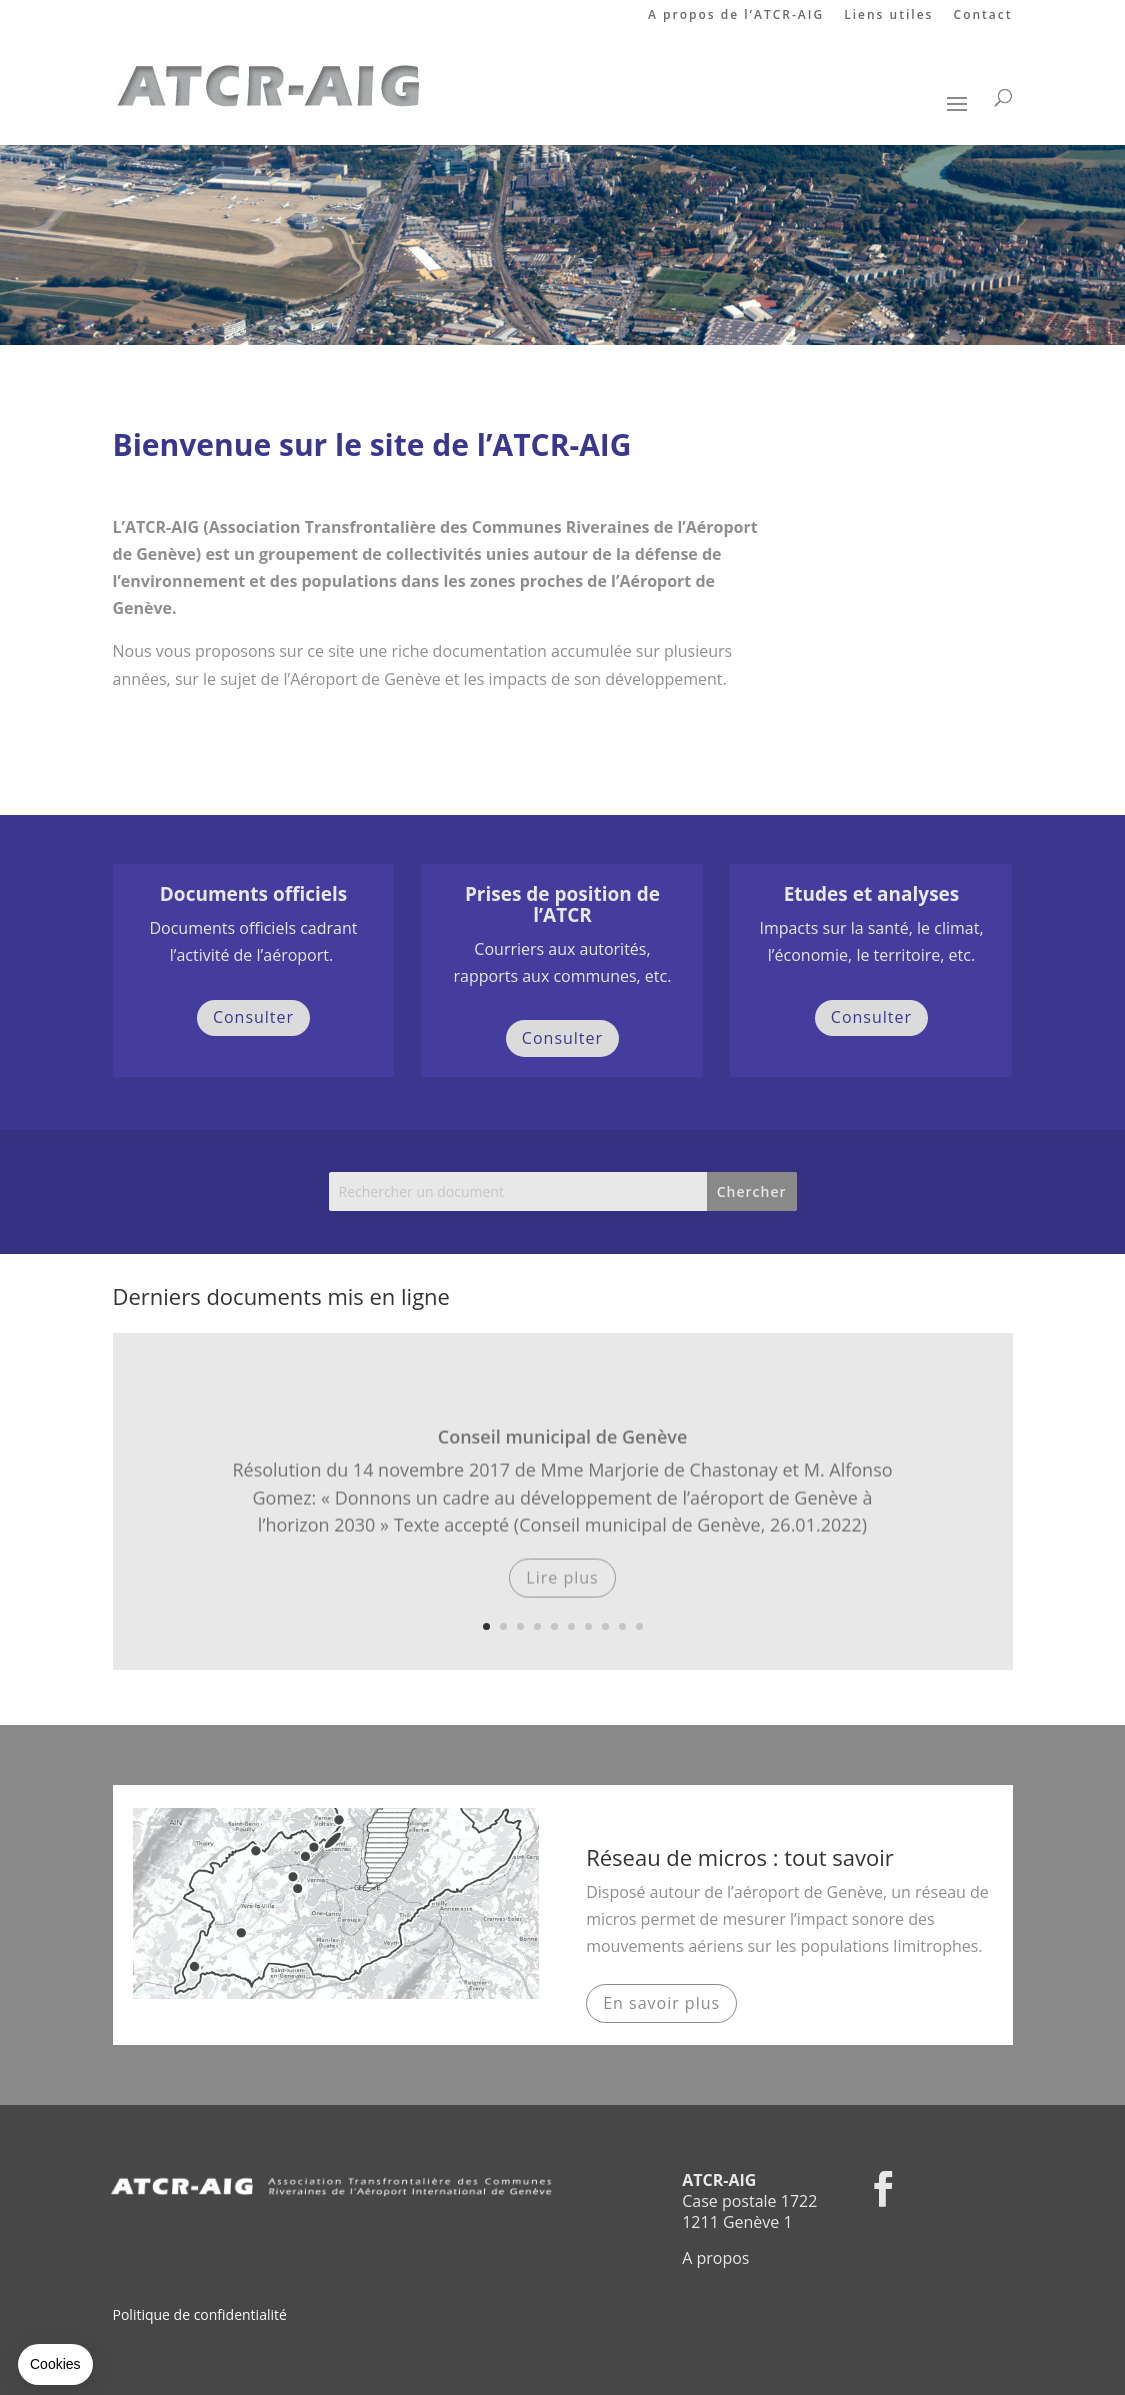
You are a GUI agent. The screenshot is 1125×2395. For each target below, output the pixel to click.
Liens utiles (888, 16)
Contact (983, 16)
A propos (715, 2258)
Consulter (253, 1017)
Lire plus (562, 1596)
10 (639, 1626)
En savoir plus (661, 2003)
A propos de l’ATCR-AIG (736, 16)
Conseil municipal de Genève (563, 1455)
